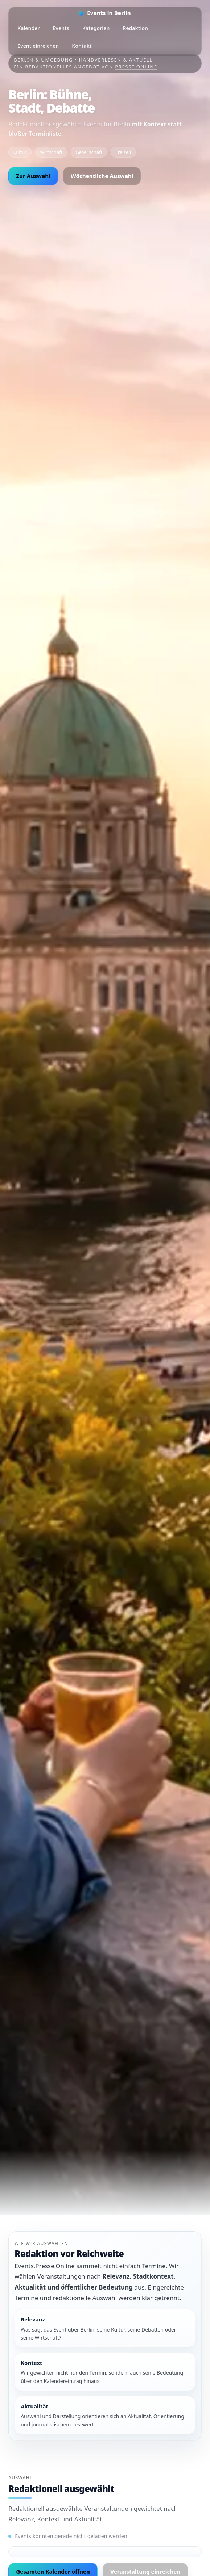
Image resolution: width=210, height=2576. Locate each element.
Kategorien (96, 28)
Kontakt (81, 45)
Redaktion (135, 28)
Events (61, 28)
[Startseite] (105, 13)
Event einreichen (38, 45)
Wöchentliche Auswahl (102, 176)
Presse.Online (136, 66)
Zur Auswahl (33, 176)
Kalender (28, 28)
